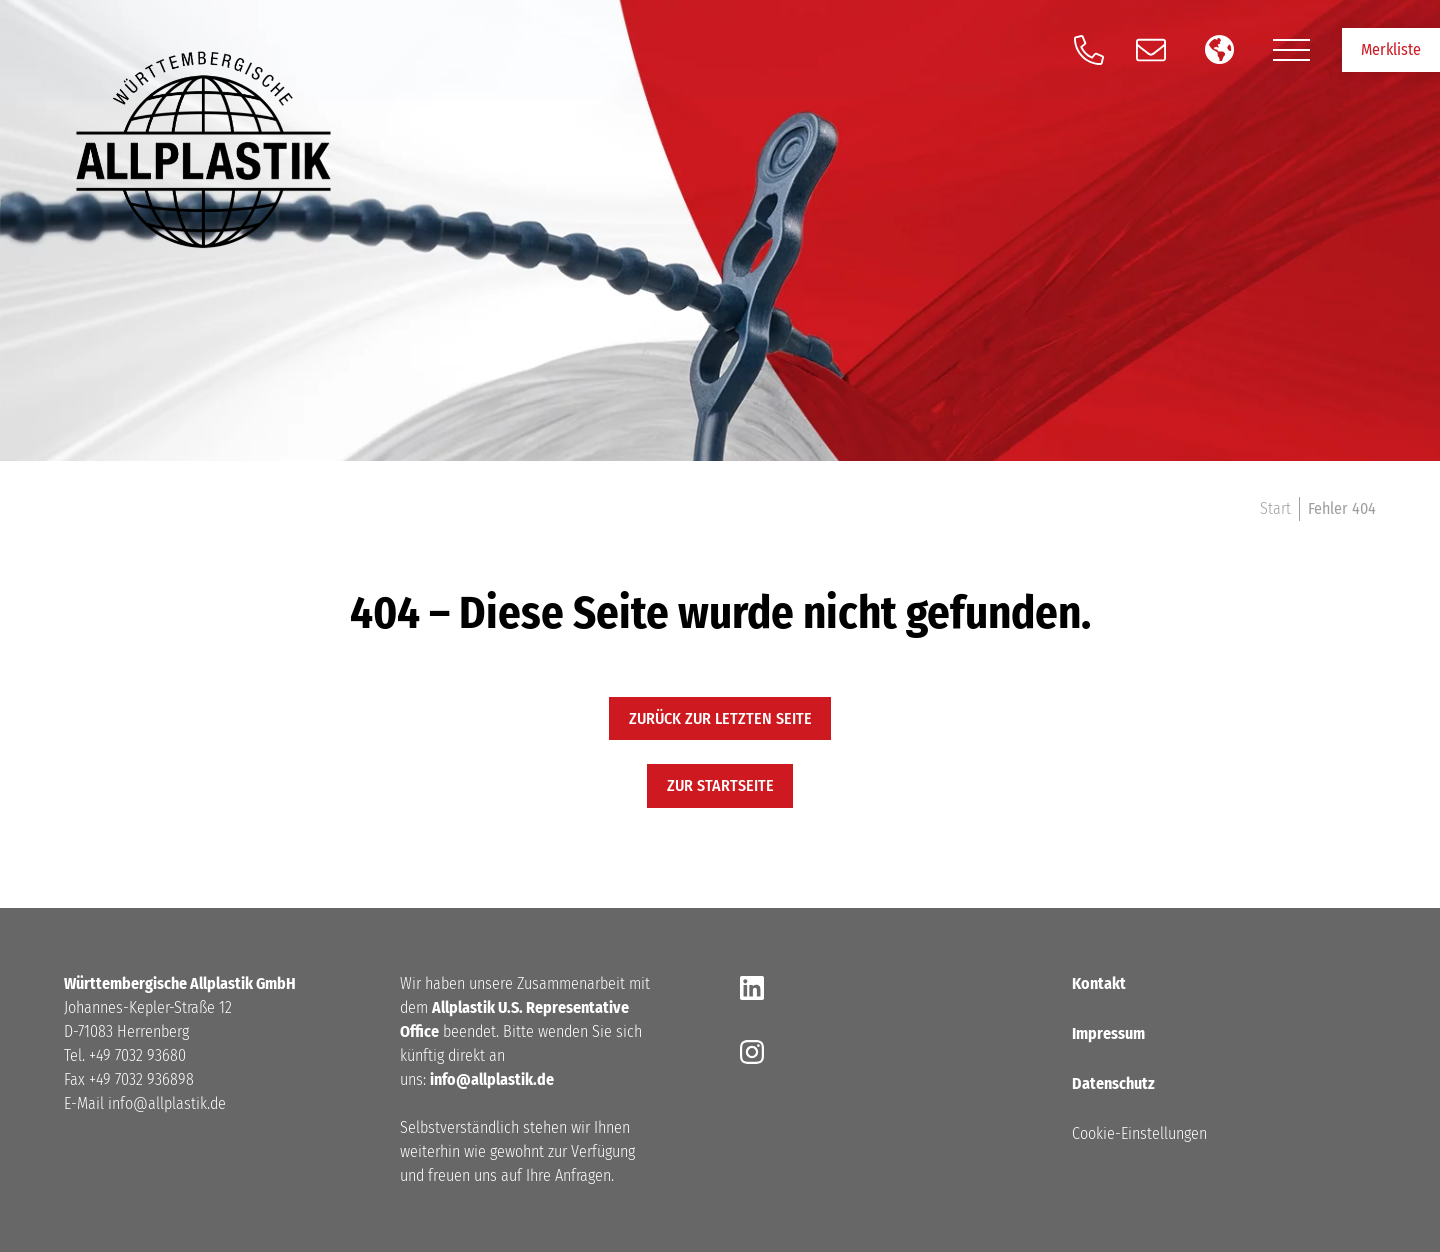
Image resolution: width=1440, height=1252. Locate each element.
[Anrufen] (1089, 50)
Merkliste (1391, 49)
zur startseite (720, 785)
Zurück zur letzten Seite (720, 718)
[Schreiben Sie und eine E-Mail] (1151, 50)
